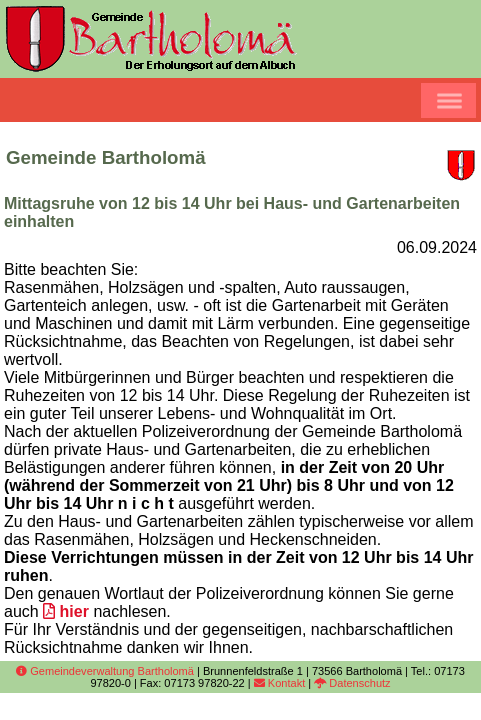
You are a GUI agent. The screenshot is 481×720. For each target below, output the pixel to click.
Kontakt (279, 683)
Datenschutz (352, 683)
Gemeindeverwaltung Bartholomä (105, 671)
